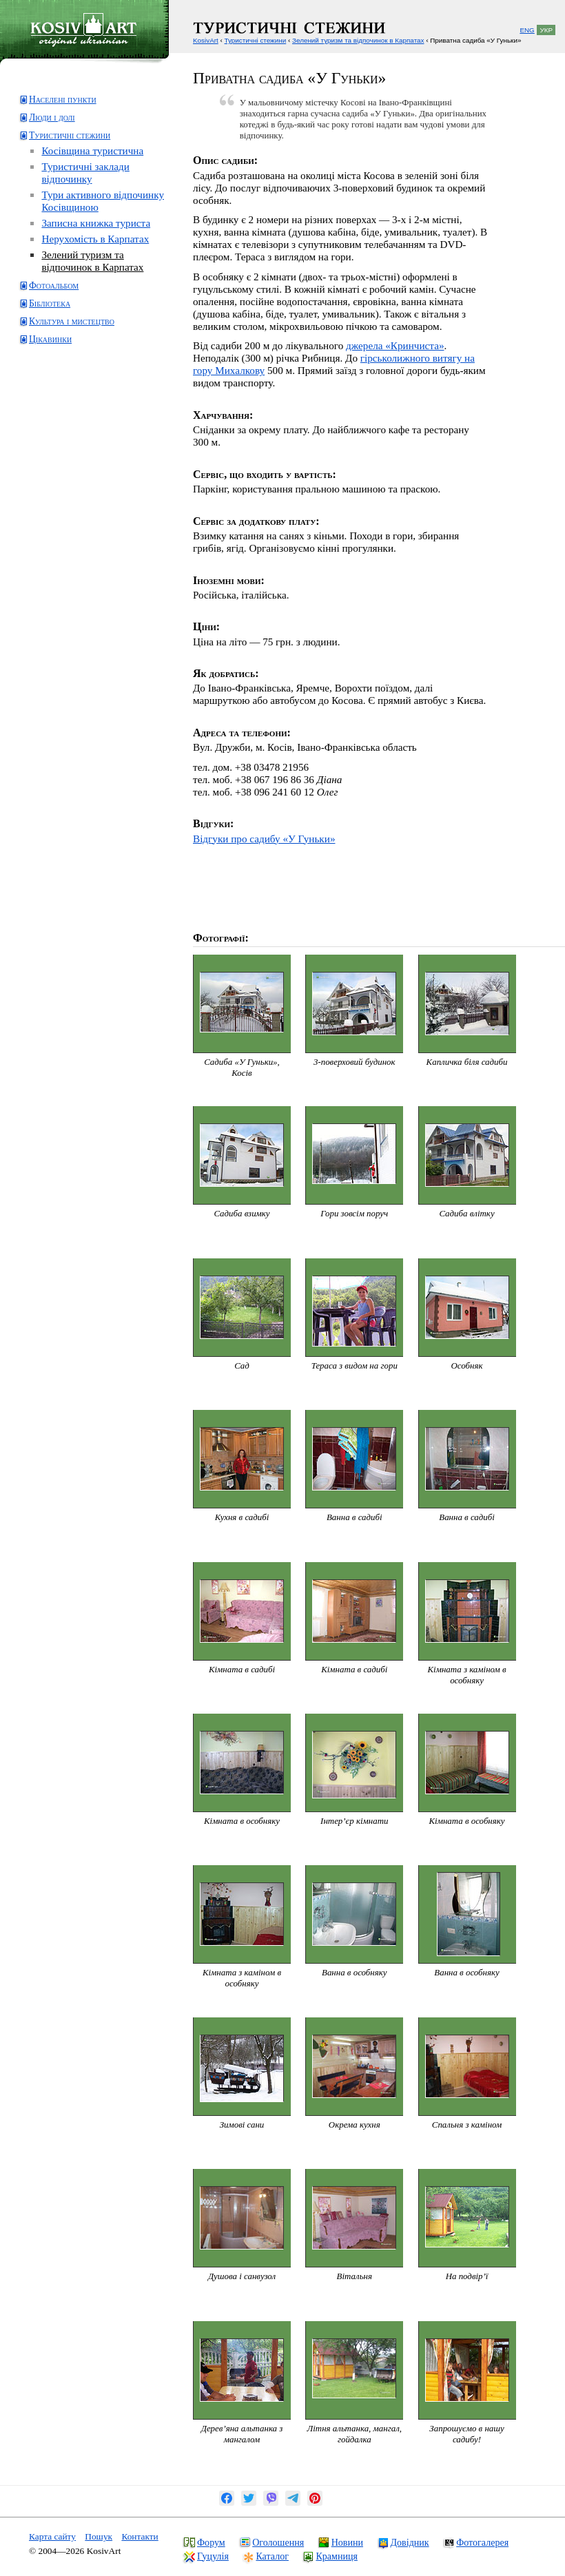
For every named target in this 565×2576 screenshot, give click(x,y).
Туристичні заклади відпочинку (85, 172)
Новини (347, 2542)
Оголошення (278, 2542)
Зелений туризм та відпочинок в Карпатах (92, 261)
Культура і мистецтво (71, 321)
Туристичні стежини (69, 135)
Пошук (98, 2536)
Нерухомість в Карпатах (95, 239)
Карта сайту (52, 2536)
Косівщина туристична (92, 150)
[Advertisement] (73, 409)
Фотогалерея (482, 2542)
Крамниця (336, 2556)
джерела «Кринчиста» (395, 345)
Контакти (139, 2536)
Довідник (410, 2542)
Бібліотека (49, 303)
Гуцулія (213, 2556)
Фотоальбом (54, 285)
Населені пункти (62, 99)
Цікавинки (50, 339)
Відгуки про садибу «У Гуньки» (264, 838)
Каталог (272, 2556)
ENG (527, 30)
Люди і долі (52, 117)
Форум (211, 2542)
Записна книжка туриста (95, 223)
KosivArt (205, 40)
